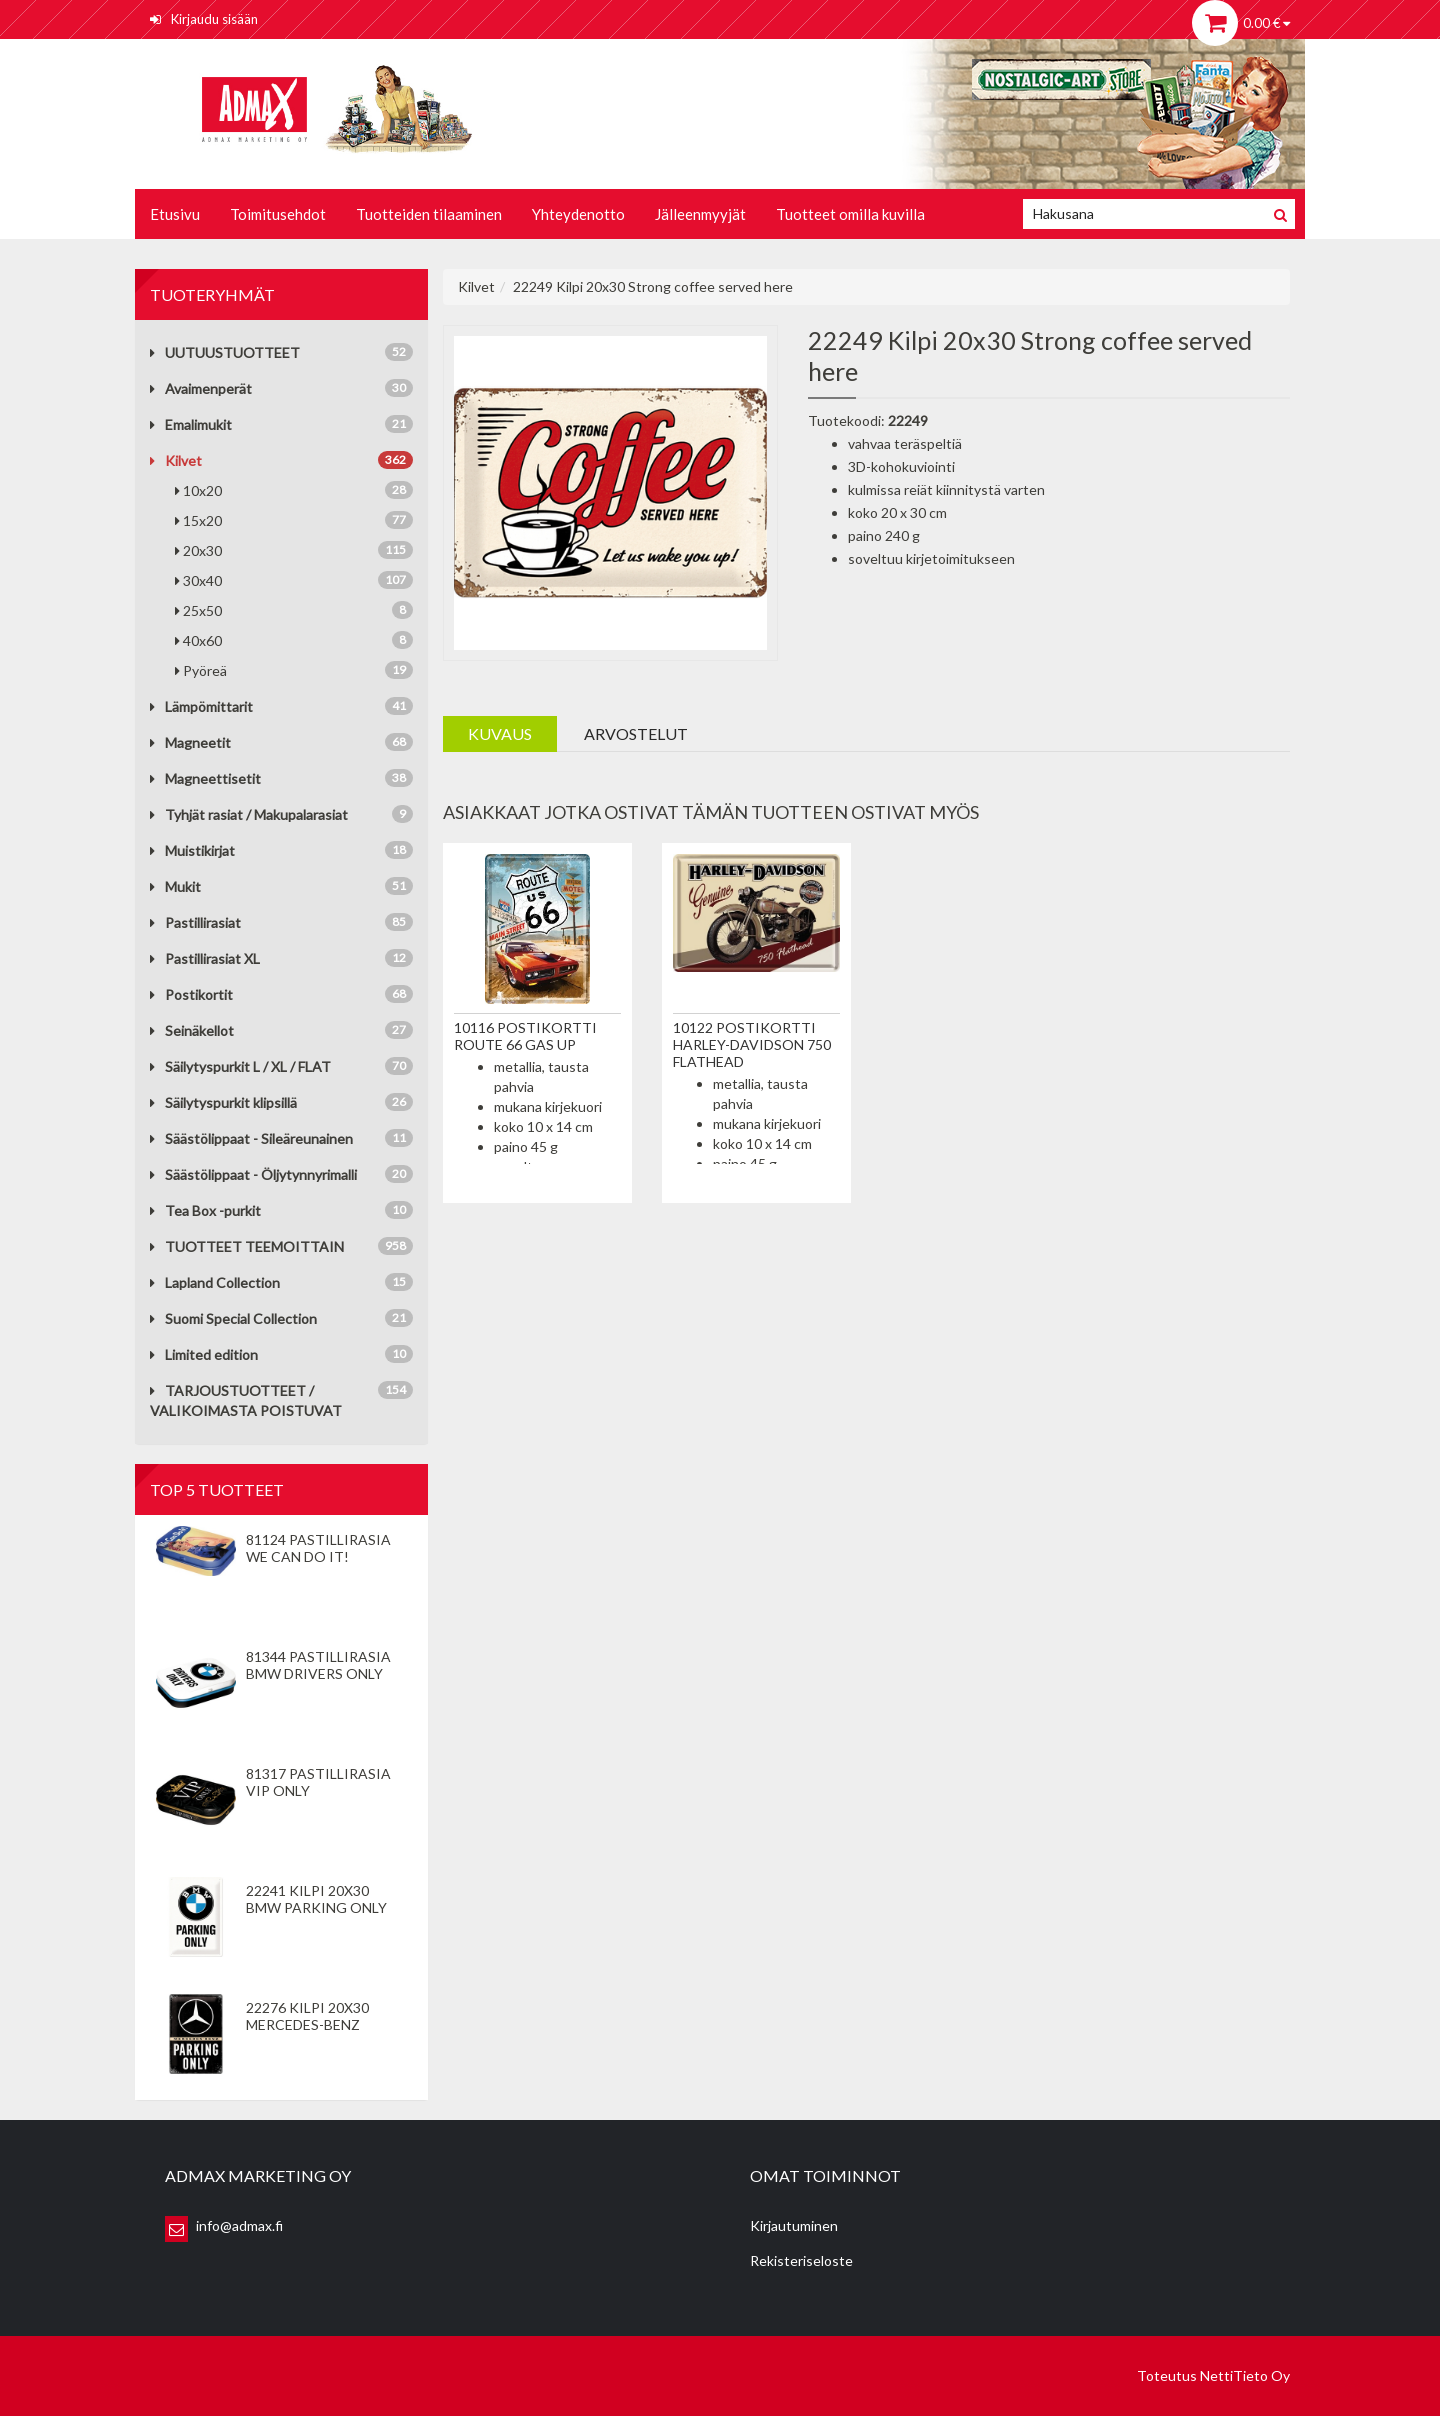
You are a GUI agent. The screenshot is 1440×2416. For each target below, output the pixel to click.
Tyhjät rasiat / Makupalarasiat (249, 814)
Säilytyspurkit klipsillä (223, 1102)
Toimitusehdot (278, 214)
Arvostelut (636, 733)
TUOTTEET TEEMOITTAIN (247, 1246)
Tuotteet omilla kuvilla (850, 214)
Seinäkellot (192, 1030)
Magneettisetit (205, 778)
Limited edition (204, 1354)
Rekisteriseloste (801, 2260)
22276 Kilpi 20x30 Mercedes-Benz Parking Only (307, 2024)
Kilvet (176, 460)
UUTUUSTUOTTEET (225, 352)
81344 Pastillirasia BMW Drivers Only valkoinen (318, 1673)
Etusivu (175, 214)
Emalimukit (191, 424)
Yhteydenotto (578, 214)
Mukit (175, 886)
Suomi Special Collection (233, 1318)
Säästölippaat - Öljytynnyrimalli (253, 1174)
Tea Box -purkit (205, 1210)
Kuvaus (500, 733)
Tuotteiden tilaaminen (429, 214)
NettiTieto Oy (1245, 2375)
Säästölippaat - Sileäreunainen (251, 1138)
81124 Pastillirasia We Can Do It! (318, 1548)
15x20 (294, 520)
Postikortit (191, 994)
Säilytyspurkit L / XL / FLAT (240, 1066)
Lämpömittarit (201, 706)
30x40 (294, 580)
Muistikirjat (192, 850)
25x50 (294, 610)
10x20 (294, 490)
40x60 (294, 640)
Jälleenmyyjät (700, 214)
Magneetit (190, 742)
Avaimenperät (201, 388)
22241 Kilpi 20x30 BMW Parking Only (316, 1899)
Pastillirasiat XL (205, 958)
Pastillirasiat (195, 922)
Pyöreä (294, 670)
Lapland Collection (215, 1282)
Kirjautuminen (794, 2225)
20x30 (294, 550)
